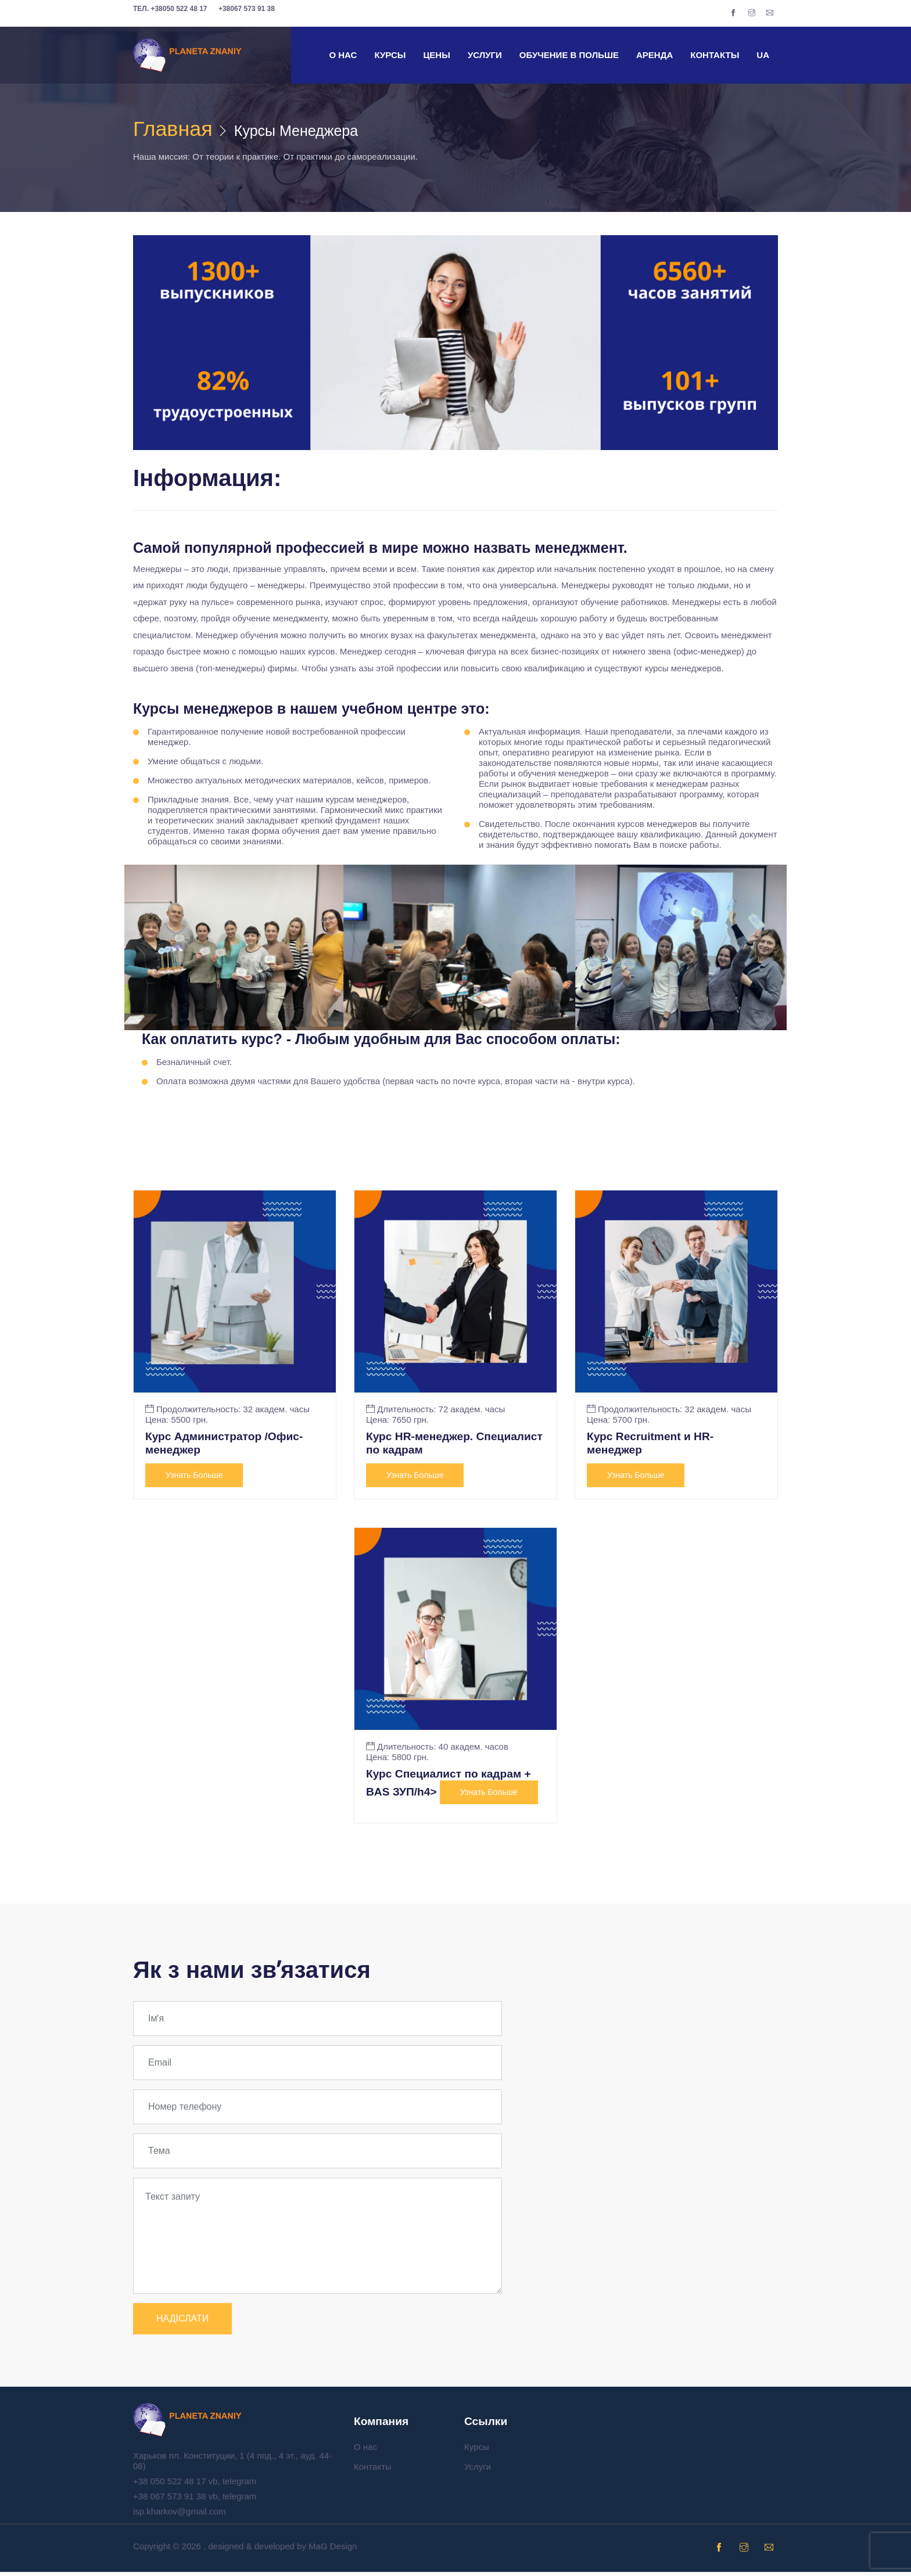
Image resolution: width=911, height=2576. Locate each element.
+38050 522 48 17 (170, 9)
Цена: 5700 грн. (618, 1422)
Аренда (654, 55)
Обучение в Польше (569, 55)
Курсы (390, 55)
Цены (436, 55)
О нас (343, 55)
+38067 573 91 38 (246, 9)
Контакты (714, 55)
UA (762, 55)
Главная (177, 130)
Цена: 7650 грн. (397, 1422)
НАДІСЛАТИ (182, 2322)
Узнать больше (194, 1478)
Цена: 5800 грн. (397, 1760)
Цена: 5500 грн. (176, 1422)
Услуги (485, 55)
